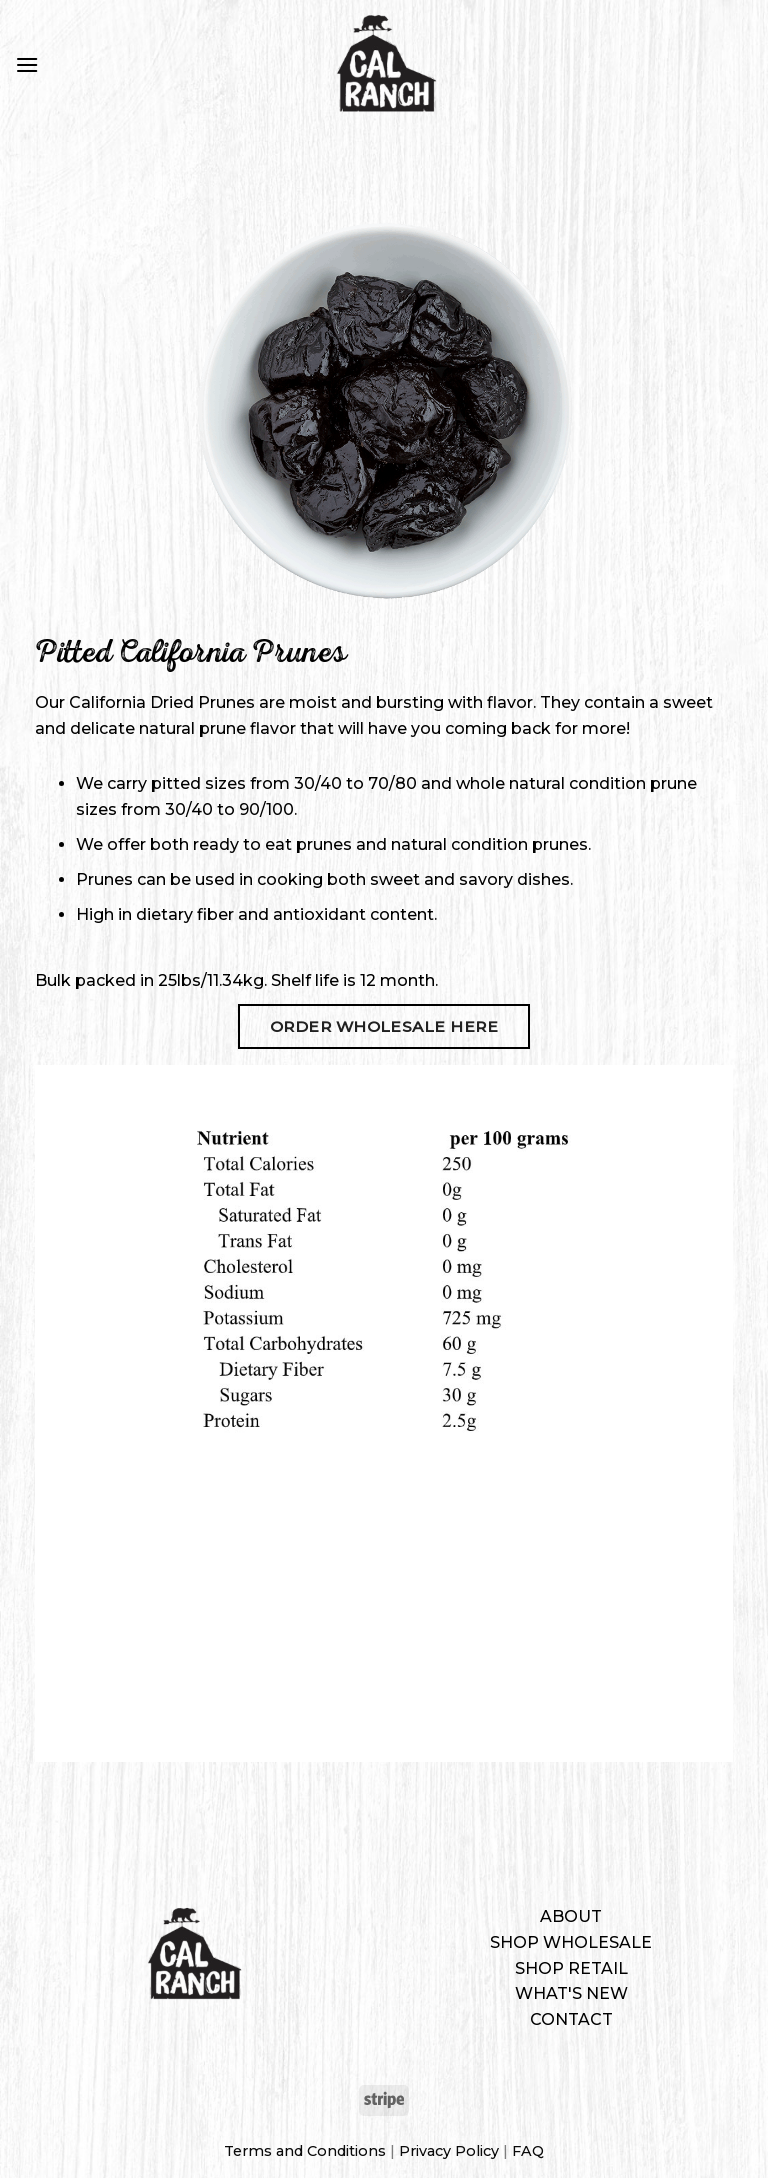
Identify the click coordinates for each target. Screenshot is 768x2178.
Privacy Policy (449, 2151)
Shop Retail (571, 1968)
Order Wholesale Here (384, 1026)
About (571, 1916)
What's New (571, 1993)
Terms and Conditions (305, 2151)
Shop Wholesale (571, 1942)
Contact (571, 2019)
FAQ (528, 2151)
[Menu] (27, 64)
